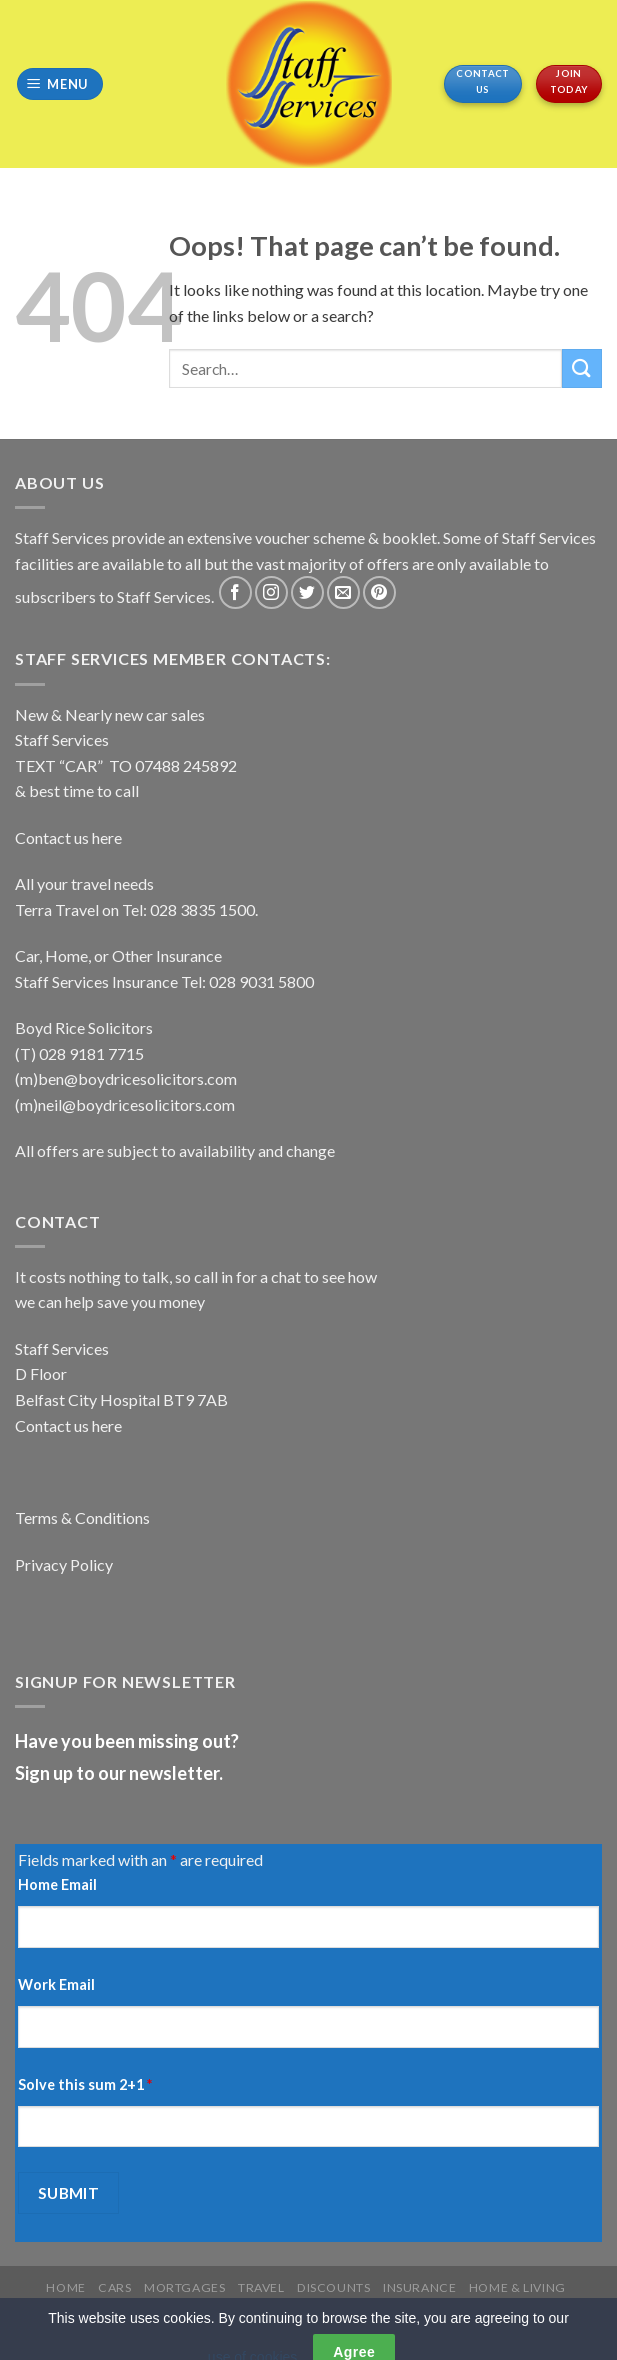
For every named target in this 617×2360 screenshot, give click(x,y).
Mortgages (185, 2287)
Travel (261, 2287)
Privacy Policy (64, 1564)
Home (65, 2287)
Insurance (420, 2287)
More (271, 2302)
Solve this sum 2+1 (85, 2084)
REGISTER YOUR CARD (372, 2302)
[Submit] (582, 368)
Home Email (57, 1884)
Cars (114, 2287)
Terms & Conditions (82, 1517)
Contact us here (68, 837)
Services (209, 2302)
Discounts (334, 2287)
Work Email (56, 1984)
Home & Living (517, 2287)
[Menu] (60, 84)
